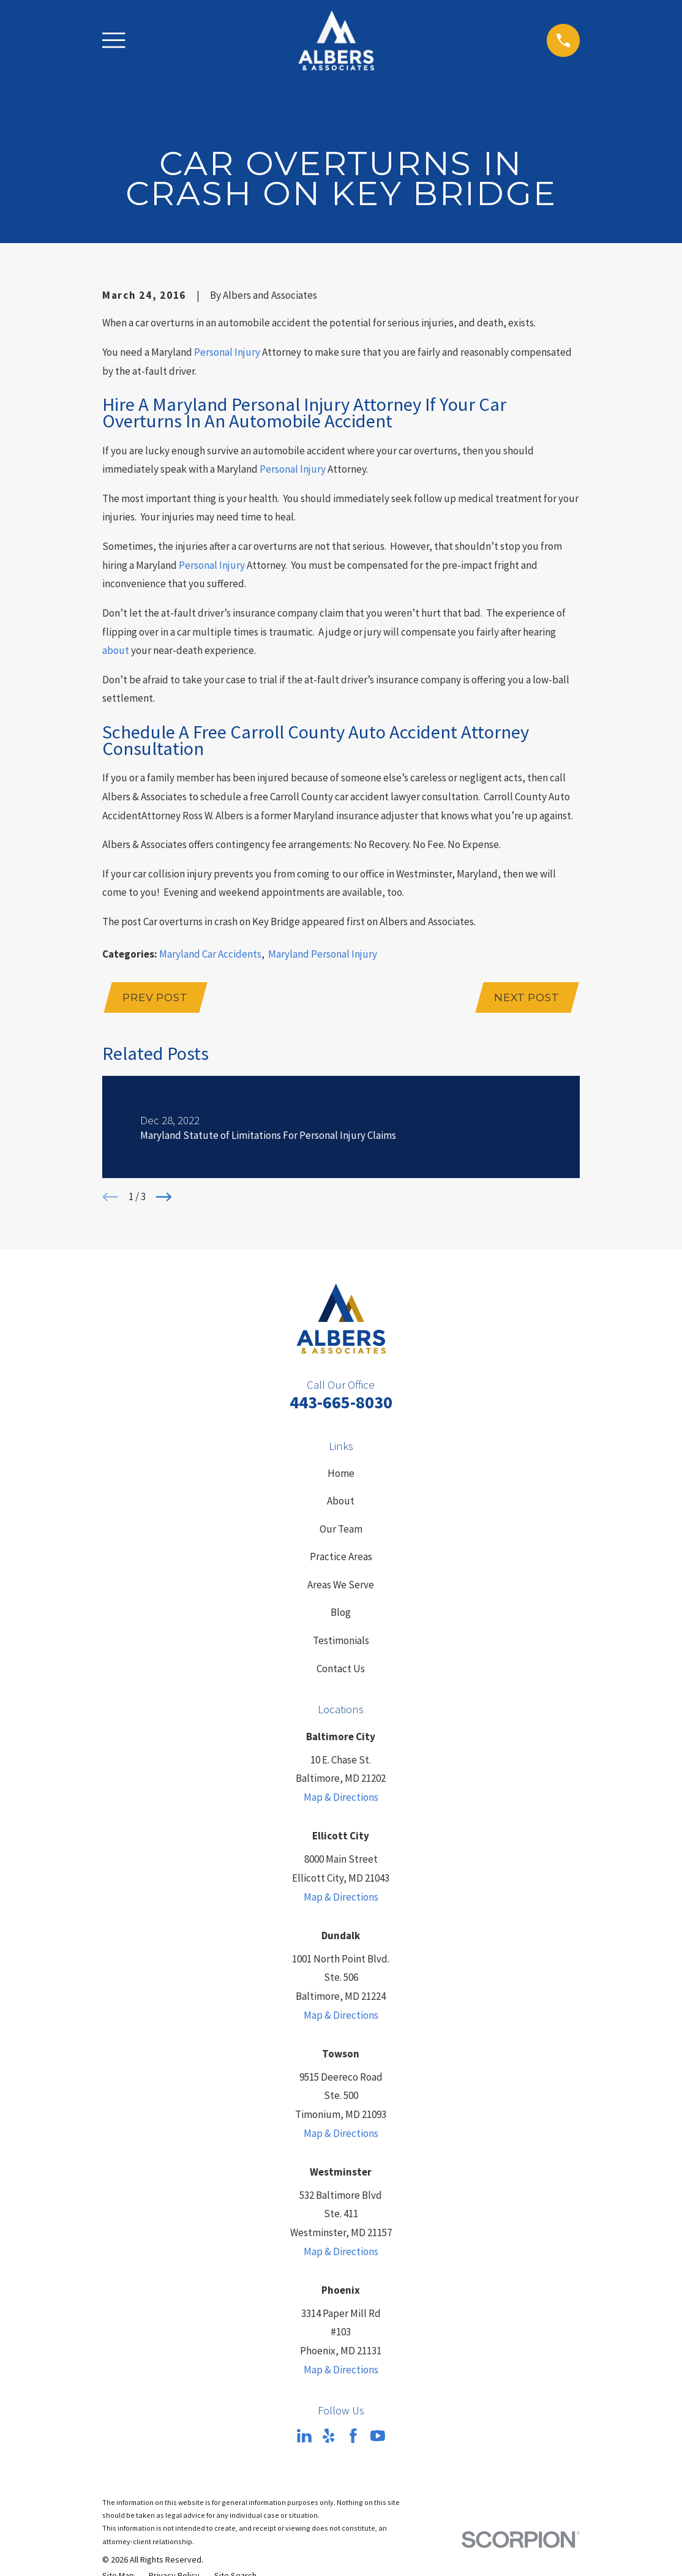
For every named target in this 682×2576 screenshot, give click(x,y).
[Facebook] (353, 2437)
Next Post (525, 998)
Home (341, 1474)
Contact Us (341, 1670)
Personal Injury (227, 352)
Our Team (341, 1530)
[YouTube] (377, 2437)
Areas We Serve (340, 1586)
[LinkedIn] (304, 2437)
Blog (341, 1614)
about (115, 650)
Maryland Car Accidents (210, 954)
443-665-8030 (341, 1404)
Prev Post (156, 998)
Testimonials (341, 1641)
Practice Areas (341, 1558)
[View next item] (164, 1198)
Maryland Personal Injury (322, 954)
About (340, 1502)
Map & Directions (341, 1798)
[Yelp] (328, 2437)
